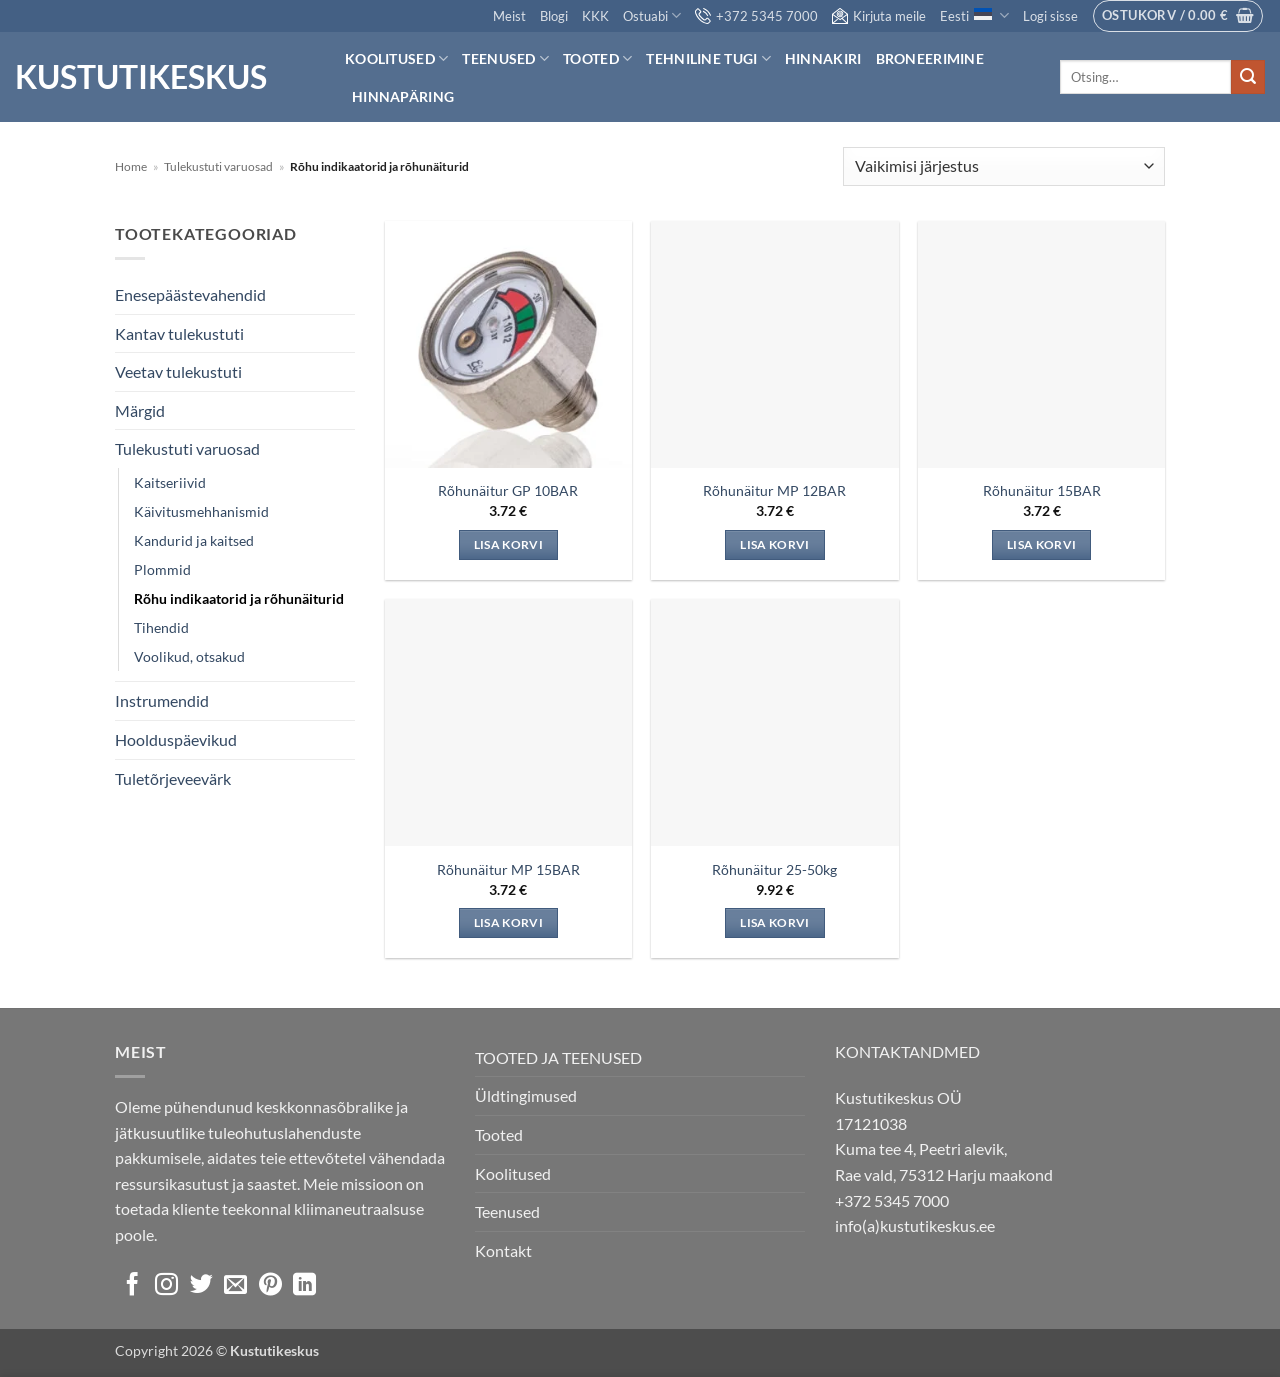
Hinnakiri (823, 58)
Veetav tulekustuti (178, 371)
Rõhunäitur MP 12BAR (774, 490)
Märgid (140, 410)
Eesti (974, 15)
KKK (595, 16)
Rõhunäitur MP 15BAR (508, 869)
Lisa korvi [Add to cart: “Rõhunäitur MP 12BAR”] (774, 544)
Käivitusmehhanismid (201, 511)
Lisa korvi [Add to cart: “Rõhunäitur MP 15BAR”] (508, 922)
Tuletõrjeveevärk (173, 778)
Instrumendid (162, 700)
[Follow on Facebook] (132, 1286)
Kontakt (503, 1250)
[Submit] (1248, 77)
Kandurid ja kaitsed (194, 540)
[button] (1050, 16)
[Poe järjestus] (1004, 166)
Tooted (597, 58)
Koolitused (396, 58)
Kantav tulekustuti (179, 333)
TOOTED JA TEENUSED (558, 1057)
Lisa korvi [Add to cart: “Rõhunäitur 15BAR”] (1041, 544)
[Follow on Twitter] (201, 1286)
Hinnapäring (403, 96)
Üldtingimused (526, 1095)
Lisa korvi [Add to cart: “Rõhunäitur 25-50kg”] (774, 922)
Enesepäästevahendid (190, 294)
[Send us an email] (235, 1286)
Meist (509, 16)
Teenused (505, 58)
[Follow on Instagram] (166, 1286)
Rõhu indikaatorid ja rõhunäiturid (239, 598)
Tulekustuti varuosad (218, 166)
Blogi (554, 16)
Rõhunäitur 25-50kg (774, 869)
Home (131, 166)
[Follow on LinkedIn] (304, 1286)
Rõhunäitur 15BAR (1042, 490)
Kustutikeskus (141, 77)
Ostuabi (652, 15)
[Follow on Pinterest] (270, 1286)
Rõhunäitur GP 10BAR (508, 490)
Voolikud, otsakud (189, 656)
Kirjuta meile (879, 16)
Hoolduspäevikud (176, 739)
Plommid (162, 569)
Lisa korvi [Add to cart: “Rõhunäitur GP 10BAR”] (508, 544)
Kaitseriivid (170, 482)
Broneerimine (930, 58)
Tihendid (161, 627)
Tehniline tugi (708, 58)
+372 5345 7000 (756, 16)
